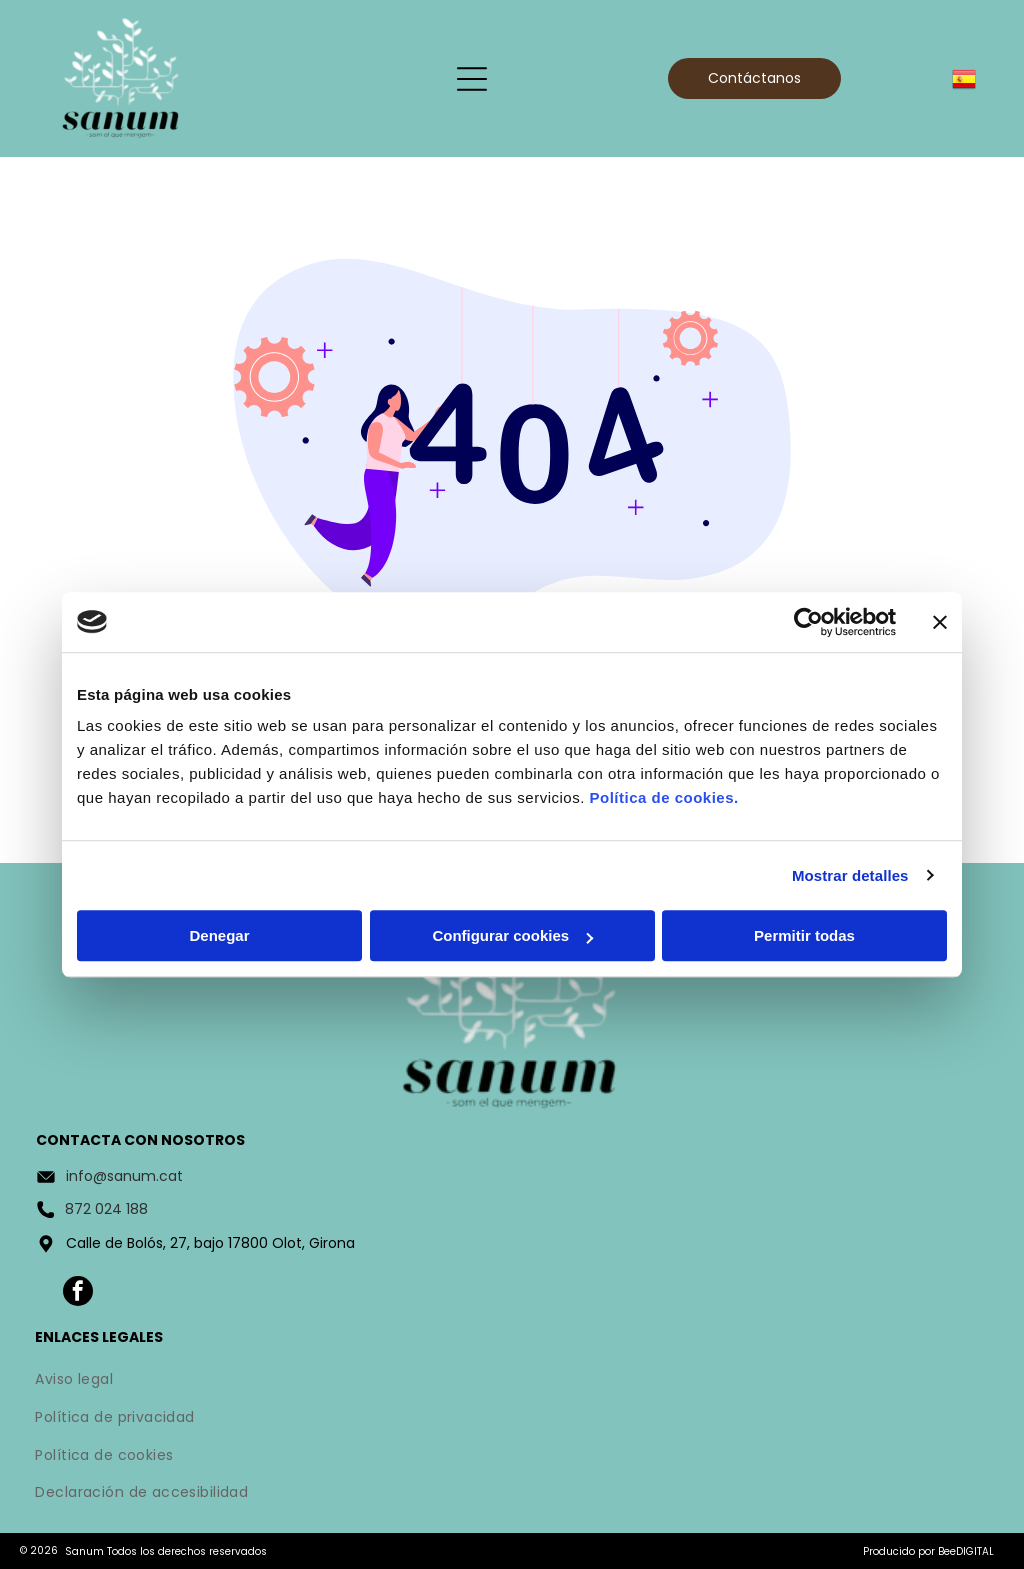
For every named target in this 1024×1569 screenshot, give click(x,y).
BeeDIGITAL (966, 1551)
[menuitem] (511, 1382)
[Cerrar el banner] (940, 622)
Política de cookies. (663, 797)
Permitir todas (804, 935)
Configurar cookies (512, 935)
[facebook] (78, 1293)
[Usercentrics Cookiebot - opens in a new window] (808, 622)
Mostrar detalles (850, 875)
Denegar (219, 935)
